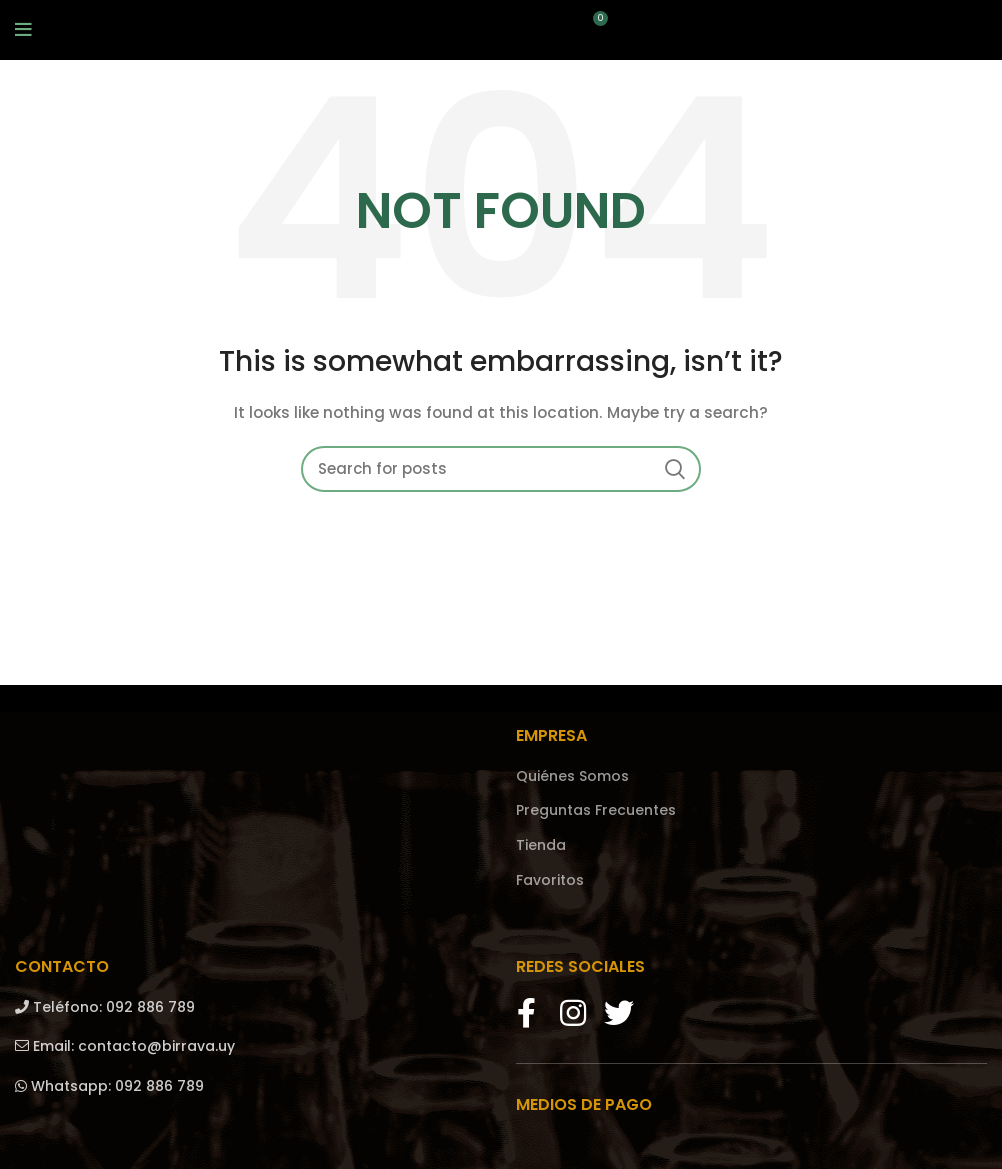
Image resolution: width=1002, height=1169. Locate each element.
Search (674, 469)
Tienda (541, 845)
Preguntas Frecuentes (596, 810)
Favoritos (550, 880)
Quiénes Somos (572, 776)
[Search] (501, 469)
